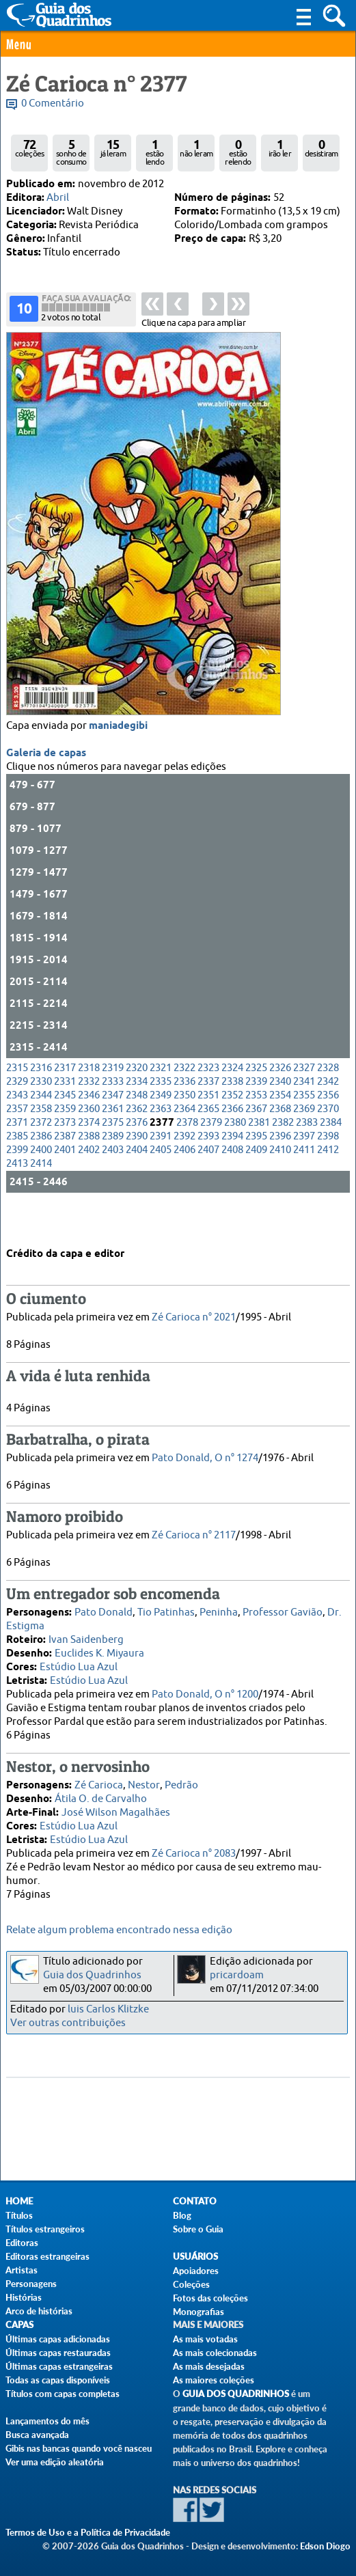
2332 (89, 1117)
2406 (184, 1185)
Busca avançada (37, 2434)
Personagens (31, 2283)
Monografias (198, 2311)
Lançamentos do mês (47, 2420)
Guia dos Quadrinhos (92, 1975)
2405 (161, 1185)
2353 (256, 1130)
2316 (41, 1103)
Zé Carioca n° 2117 (194, 1533)
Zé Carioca (98, 1783)
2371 (17, 1158)
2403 (113, 1185)
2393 (208, 1171)
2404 (137, 1185)
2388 (89, 1171)
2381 (259, 1158)
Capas (19, 2325)
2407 (208, 1185)
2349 (161, 1130)
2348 (137, 1130)
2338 (232, 1117)
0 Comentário (52, 103)
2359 (65, 1144)
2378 (187, 1158)
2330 (41, 1117)
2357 (17, 1144)
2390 (137, 1171)
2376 (137, 1158)
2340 (280, 1117)
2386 (41, 1171)
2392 (184, 1171)
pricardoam (237, 1975)
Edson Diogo (325, 2545)
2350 (184, 1130)
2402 (89, 1185)
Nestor (144, 1783)
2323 (208, 1103)
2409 (256, 1185)
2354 (280, 1130)
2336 (184, 1117)
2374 (89, 1158)
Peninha (219, 1610)
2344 (41, 1130)
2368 (280, 1144)
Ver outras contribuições (68, 2023)
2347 (113, 1130)
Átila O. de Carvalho (101, 1796)
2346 (89, 1130)
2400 (41, 1185)
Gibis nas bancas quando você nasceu (78, 2448)
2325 (256, 1103)
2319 (113, 1103)
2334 (137, 1117)
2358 (41, 1144)
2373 (65, 1158)
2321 (161, 1103)
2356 (328, 1130)
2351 (208, 1130)
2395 (256, 1171)
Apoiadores (196, 2270)
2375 (113, 1158)
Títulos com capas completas (62, 2393)
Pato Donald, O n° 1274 (205, 1456)
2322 (184, 1103)
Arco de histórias (38, 2310)
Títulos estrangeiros (45, 2229)
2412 (328, 1185)
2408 (232, 1185)
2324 (232, 1103)
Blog (182, 2215)
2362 (137, 1144)
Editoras (21, 2242)
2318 (89, 1103)
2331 (65, 1117)
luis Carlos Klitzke (108, 2009)
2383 (307, 1158)
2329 (17, 1117)
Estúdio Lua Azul (79, 1665)
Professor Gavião (283, 1610)
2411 (304, 1185)
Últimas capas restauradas (58, 2352)
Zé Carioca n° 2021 (194, 1315)
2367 (256, 1144)
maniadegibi (118, 761)
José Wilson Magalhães (115, 1810)
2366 (232, 1144)
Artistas (21, 2270)
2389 (113, 1171)
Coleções (191, 2284)
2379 (211, 1158)
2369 (304, 1144)
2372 (41, 1158)
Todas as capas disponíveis (57, 2379)
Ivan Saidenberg (86, 1637)
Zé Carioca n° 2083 (194, 1851)
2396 (280, 1171)
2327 (304, 1103)
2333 (113, 1117)
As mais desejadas (209, 2366)
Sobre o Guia (198, 2229)
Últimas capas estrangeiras (59, 2366)
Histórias (23, 2297)
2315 (17, 1103)
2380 (235, 1158)
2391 (161, 1171)
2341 (304, 1117)
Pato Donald (103, 1610)
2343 (17, 1130)
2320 (137, 1103)
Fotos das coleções (210, 2298)
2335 (161, 1117)
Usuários (195, 2257)
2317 (65, 1103)
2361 (113, 1144)
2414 (41, 1199)
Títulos (19, 2215)
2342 (328, 1117)
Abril (57, 197)
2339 (256, 1117)
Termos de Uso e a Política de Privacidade (87, 2532)
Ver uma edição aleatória (54, 2461)
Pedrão (181, 1783)
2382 (283, 1158)
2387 (65, 1171)
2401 (65, 1185)
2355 (304, 1130)
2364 (184, 1144)
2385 (17, 1171)
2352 (232, 1130)
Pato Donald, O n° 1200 (205, 1692)
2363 (161, 1144)
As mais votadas (205, 2338)
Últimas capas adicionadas (57, 2338)
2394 (232, 1171)
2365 (208, 1144)
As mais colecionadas (215, 2352)
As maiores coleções (213, 2379)
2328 (328, 1103)
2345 (65, 1130)
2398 (328, 1171)
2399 (17, 1185)
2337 (208, 1117)
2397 (304, 1171)
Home (19, 2201)
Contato (195, 2201)
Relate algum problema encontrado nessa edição (119, 1930)
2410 (280, 1185)
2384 (331, 1158)
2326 (280, 1103)
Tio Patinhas (166, 1610)
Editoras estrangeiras (47, 2256)
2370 (328, 1144)
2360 (89, 1144)
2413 (17, 1199)
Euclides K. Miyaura (99, 1651)
